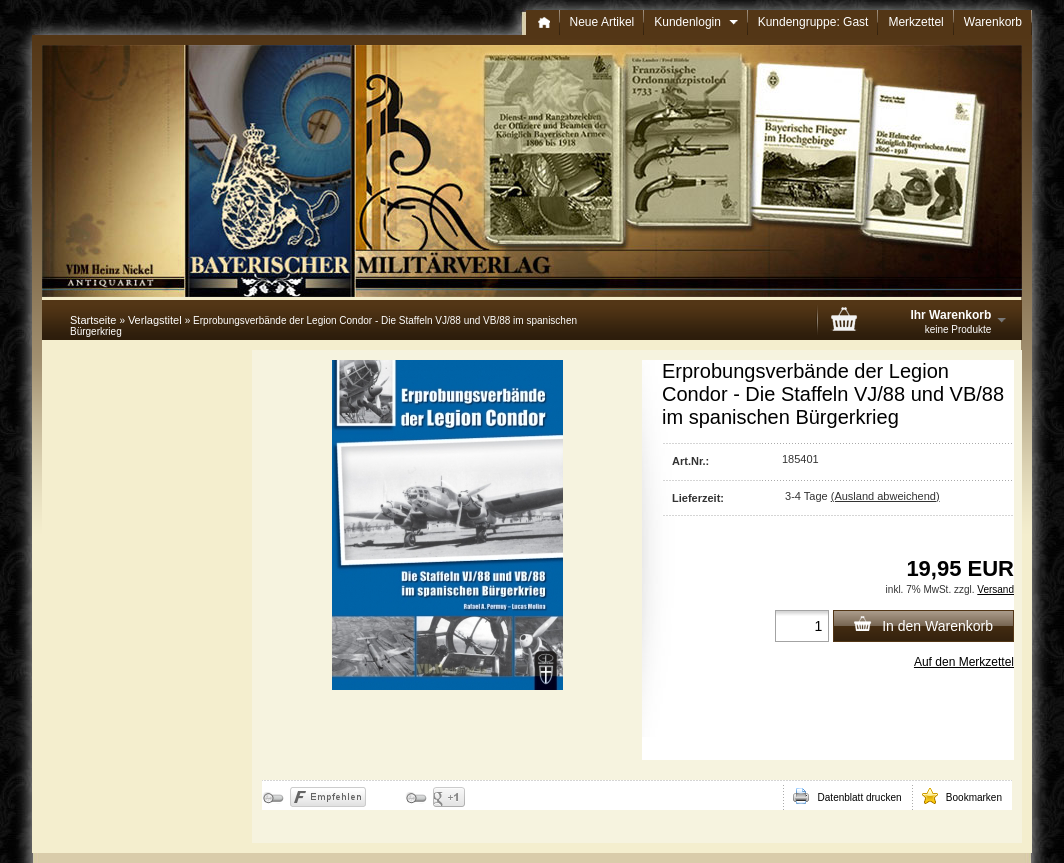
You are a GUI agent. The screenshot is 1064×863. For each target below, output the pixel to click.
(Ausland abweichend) (885, 496)
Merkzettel (915, 22)
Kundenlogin (695, 22)
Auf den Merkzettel (964, 662)
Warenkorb (993, 22)
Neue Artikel (602, 22)
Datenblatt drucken (847, 796)
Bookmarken (962, 796)
